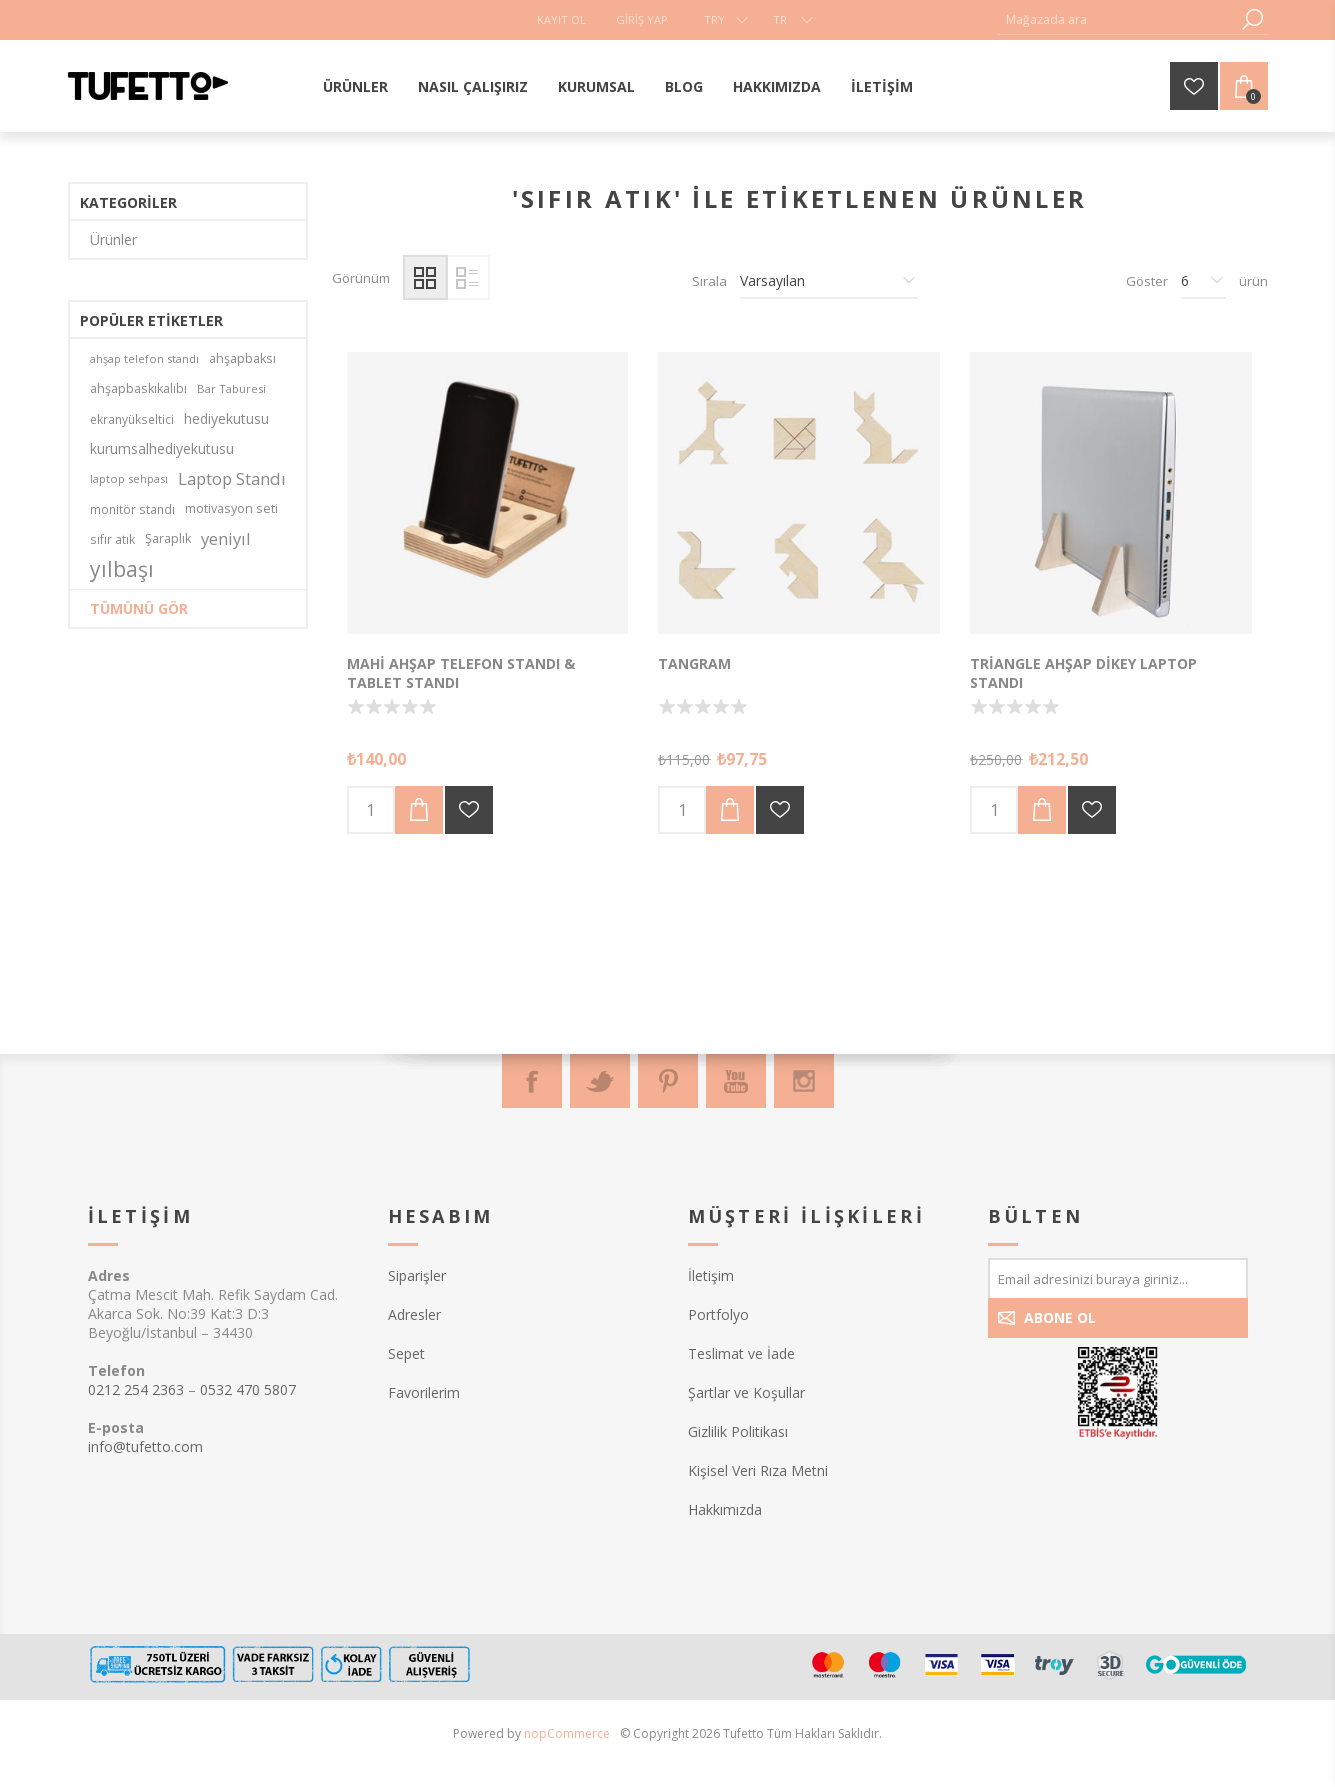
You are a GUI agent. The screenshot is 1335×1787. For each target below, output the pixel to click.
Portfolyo (718, 1314)
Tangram (694, 663)
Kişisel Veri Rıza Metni (758, 1470)
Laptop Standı (232, 478)
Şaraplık (168, 538)
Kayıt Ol (561, 19)
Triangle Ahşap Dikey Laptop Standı (1083, 673)
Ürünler (113, 239)
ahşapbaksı (242, 358)
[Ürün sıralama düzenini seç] (829, 281)
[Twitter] (600, 1081)
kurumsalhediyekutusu (162, 448)
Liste (467, 277)
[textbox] (1118, 19)
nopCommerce (567, 1733)
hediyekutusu (226, 418)
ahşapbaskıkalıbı (138, 388)
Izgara (425, 277)
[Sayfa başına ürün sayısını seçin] (1203, 281)
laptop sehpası (129, 478)
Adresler (414, 1314)
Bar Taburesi (231, 388)
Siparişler (417, 1275)
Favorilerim (424, 1392)
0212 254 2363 (136, 1389)
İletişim (711, 1275)
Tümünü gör (139, 608)
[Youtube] (736, 1081)
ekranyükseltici (132, 419)
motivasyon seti (231, 508)
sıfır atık (112, 539)
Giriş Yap (642, 19)
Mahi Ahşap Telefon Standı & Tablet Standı (461, 673)
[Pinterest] (668, 1081)
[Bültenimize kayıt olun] (1118, 1278)
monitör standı (132, 509)
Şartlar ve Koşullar (746, 1392)
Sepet (406, 1353)
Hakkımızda (725, 1509)
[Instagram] (804, 1081)
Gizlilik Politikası (738, 1431)
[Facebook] (532, 1081)
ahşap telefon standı (144, 358)
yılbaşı (122, 569)
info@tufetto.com (145, 1446)
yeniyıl (226, 538)
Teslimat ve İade (741, 1353)
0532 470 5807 (248, 1389)
